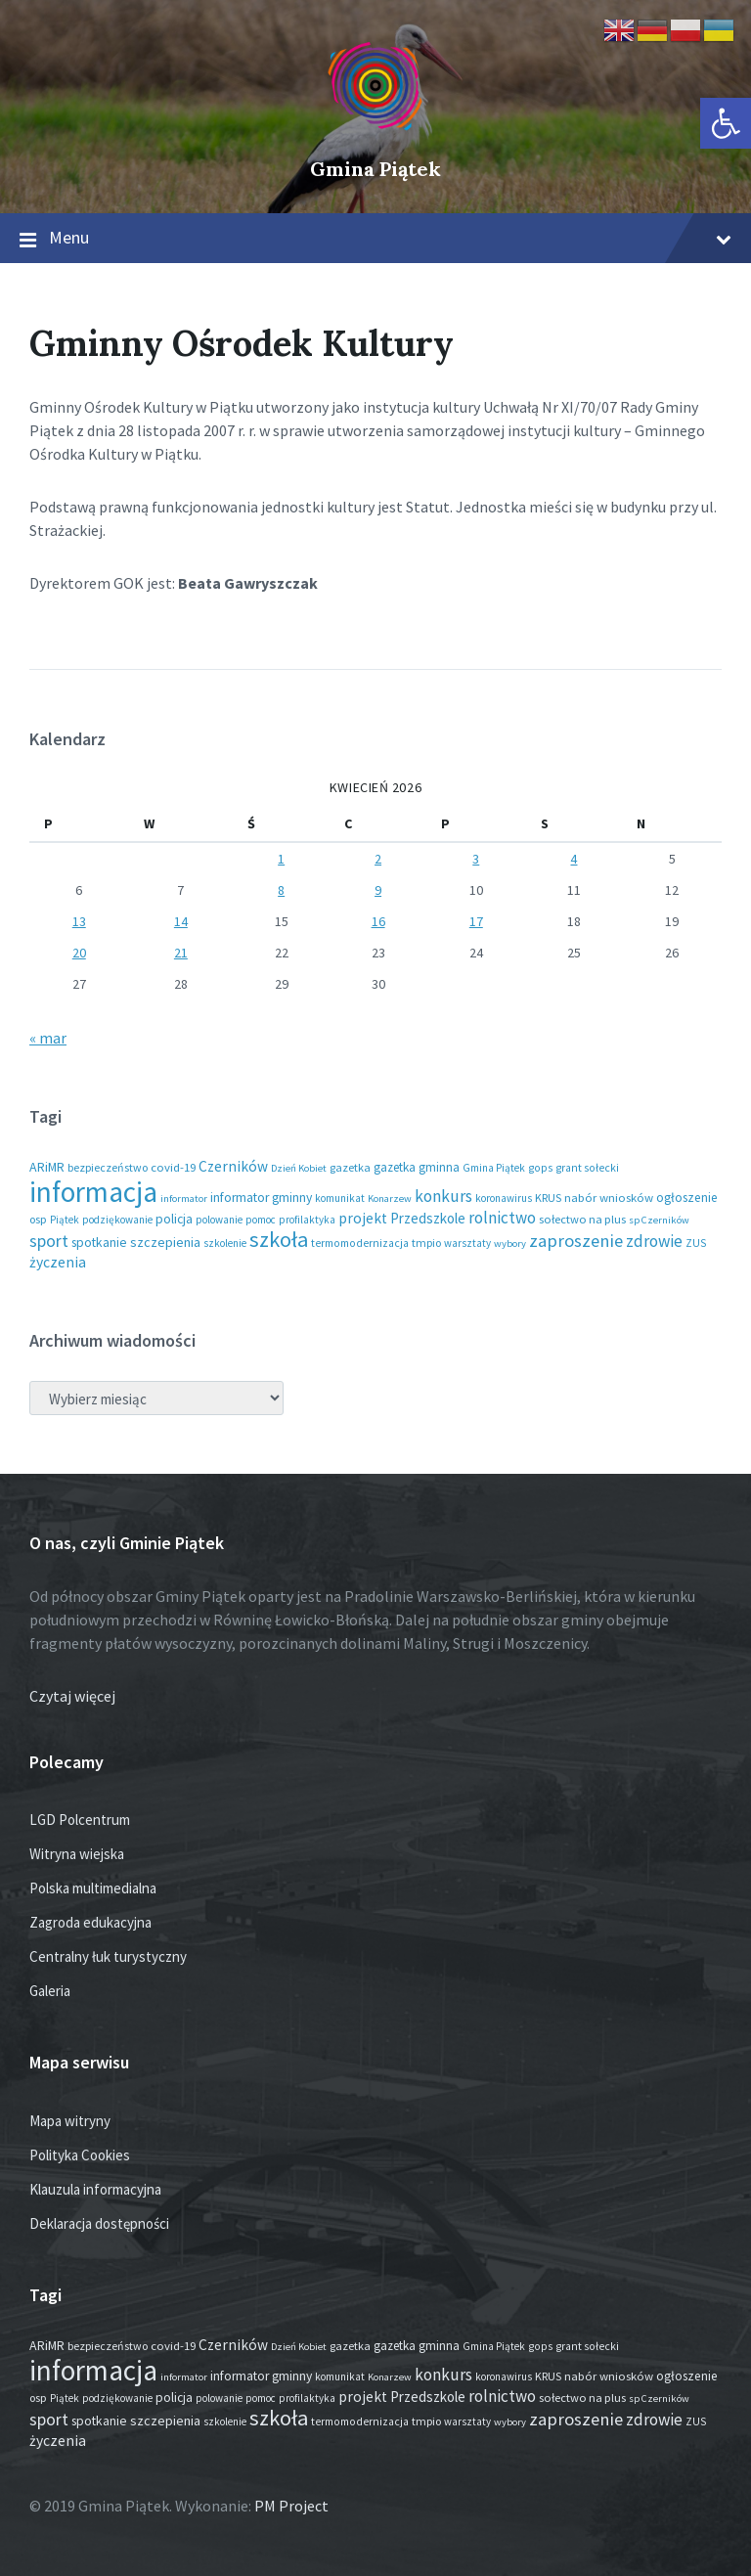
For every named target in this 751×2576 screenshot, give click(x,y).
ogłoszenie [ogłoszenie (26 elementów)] (687, 1197)
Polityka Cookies (79, 2155)
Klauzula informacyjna (95, 2189)
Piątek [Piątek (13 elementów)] (64, 1219)
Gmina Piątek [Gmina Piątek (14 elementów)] (494, 1168)
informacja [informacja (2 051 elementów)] (93, 1192)
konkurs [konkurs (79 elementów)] (443, 1196)
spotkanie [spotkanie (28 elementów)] (99, 1242)
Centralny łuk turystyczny (108, 1956)
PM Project (291, 2505)
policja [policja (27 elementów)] (174, 1219)
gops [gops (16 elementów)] (540, 1168)
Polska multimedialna (92, 1888)
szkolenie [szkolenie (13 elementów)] (224, 1243)
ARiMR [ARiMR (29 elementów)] (47, 1167)
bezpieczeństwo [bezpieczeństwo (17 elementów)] (107, 1167)
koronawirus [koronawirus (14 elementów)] (503, 1198)
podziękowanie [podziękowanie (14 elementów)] (117, 1219)
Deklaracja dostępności (99, 2223)
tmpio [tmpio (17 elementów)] (426, 1242)
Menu (375, 238)
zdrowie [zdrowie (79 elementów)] (654, 1241)
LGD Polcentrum (79, 1819)
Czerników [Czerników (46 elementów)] (233, 1166)
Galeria (49, 1990)
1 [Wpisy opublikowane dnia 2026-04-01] (281, 858)
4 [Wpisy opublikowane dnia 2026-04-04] (573, 858)
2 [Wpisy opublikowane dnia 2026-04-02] (378, 858)
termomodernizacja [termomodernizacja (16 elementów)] (360, 1243)
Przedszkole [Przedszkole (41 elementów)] (427, 1218)
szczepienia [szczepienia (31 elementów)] (165, 1242)
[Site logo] (375, 136)
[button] (725, 123)
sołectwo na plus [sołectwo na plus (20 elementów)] (582, 1219)
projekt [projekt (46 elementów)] (362, 1218)
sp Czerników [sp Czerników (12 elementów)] (659, 1220)
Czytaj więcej (72, 1696)
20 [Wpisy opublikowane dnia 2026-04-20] (79, 952)
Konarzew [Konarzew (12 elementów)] (390, 1198)
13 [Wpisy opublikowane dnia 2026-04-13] (79, 921)
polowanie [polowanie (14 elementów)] (219, 1219)
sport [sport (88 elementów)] (48, 1240)
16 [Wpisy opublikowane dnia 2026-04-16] (378, 921)
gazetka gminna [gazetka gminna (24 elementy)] (417, 1167)
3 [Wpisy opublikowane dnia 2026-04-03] (475, 858)
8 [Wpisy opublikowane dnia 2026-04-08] (281, 890)
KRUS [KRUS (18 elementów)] (548, 1197)
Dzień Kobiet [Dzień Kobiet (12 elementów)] (299, 1168)
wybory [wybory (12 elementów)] (510, 1243)
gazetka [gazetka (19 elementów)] (350, 1167)
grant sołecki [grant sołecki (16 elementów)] (587, 1168)
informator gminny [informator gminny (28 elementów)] (261, 1197)
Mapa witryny (69, 2120)
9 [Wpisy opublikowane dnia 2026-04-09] (378, 890)
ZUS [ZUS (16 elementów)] (695, 1243)
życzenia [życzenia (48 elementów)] (57, 1262)
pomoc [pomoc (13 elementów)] (260, 1219)
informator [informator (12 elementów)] (183, 1198)
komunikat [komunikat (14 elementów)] (340, 1198)
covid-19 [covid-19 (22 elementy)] (173, 1167)
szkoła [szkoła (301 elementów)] (278, 1239)
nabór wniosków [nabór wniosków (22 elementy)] (608, 1197)
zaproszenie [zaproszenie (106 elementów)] (576, 1240)
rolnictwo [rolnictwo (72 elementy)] (502, 1217)
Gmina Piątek (375, 168)
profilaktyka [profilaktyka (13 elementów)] (307, 1219)
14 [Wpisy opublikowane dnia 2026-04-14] (181, 921)
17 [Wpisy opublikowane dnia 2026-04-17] (476, 921)
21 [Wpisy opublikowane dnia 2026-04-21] (181, 952)
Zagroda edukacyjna (90, 1922)
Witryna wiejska (76, 1853)
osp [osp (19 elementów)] (38, 1219)
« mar (47, 1037)
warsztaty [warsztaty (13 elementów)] (467, 1243)
